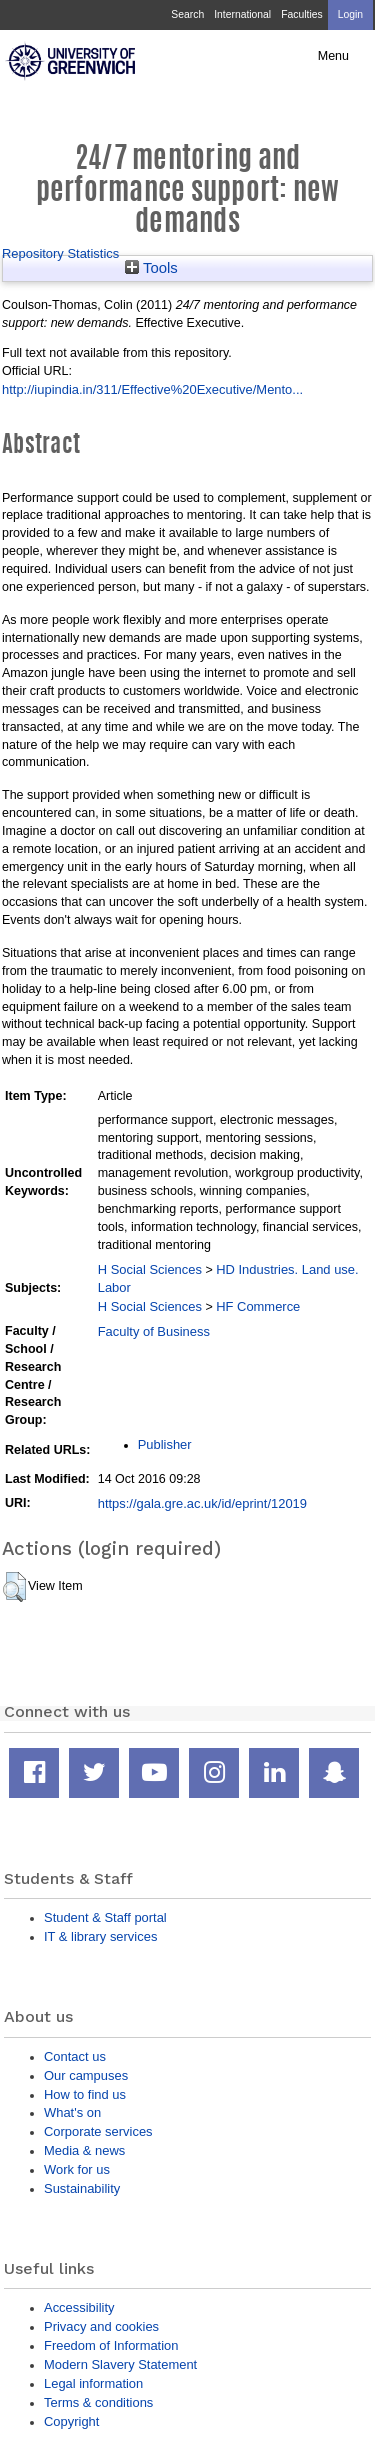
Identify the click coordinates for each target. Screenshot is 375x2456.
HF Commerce (258, 1306)
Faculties (301, 14)
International (242, 14)
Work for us (77, 2169)
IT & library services (100, 1936)
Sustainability (82, 2188)
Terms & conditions (98, 2402)
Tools (151, 268)
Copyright (71, 2421)
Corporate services (98, 2131)
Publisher (165, 1444)
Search (187, 14)
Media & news (84, 2150)
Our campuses (86, 2075)
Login (350, 14)
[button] (14, 1587)
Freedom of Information (111, 2345)
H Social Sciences (150, 1269)
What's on (72, 2112)
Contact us (75, 2056)
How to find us (85, 2094)
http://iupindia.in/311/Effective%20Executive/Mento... (152, 389)
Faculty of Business (154, 1331)
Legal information (93, 2383)
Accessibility (79, 2307)
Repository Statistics (60, 253)
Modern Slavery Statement (120, 2364)
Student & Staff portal (105, 1917)
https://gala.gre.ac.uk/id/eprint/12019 (202, 1503)
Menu (333, 56)
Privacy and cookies (101, 2326)
